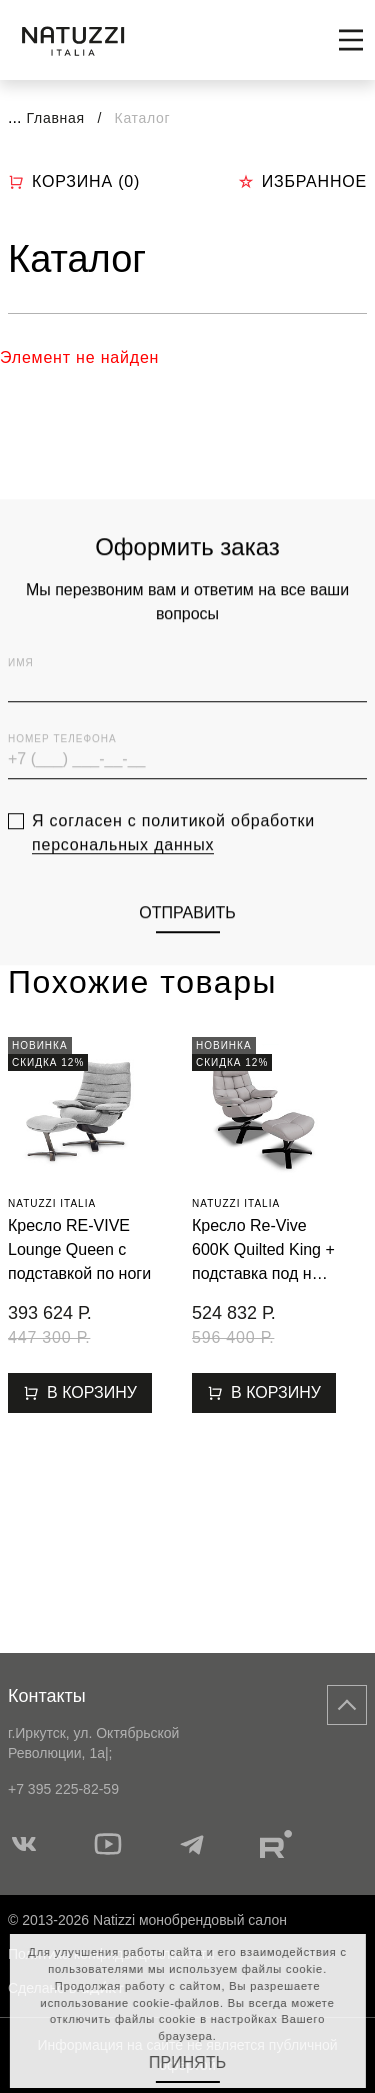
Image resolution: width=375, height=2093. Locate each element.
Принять (187, 2062)
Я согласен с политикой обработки (173, 886)
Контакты (47, 1696)
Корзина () (74, 182)
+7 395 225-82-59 (63, 1789)
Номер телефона (62, 792)
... (14, 117)
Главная (56, 118)
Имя (21, 716)
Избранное (302, 181)
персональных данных (123, 897)
